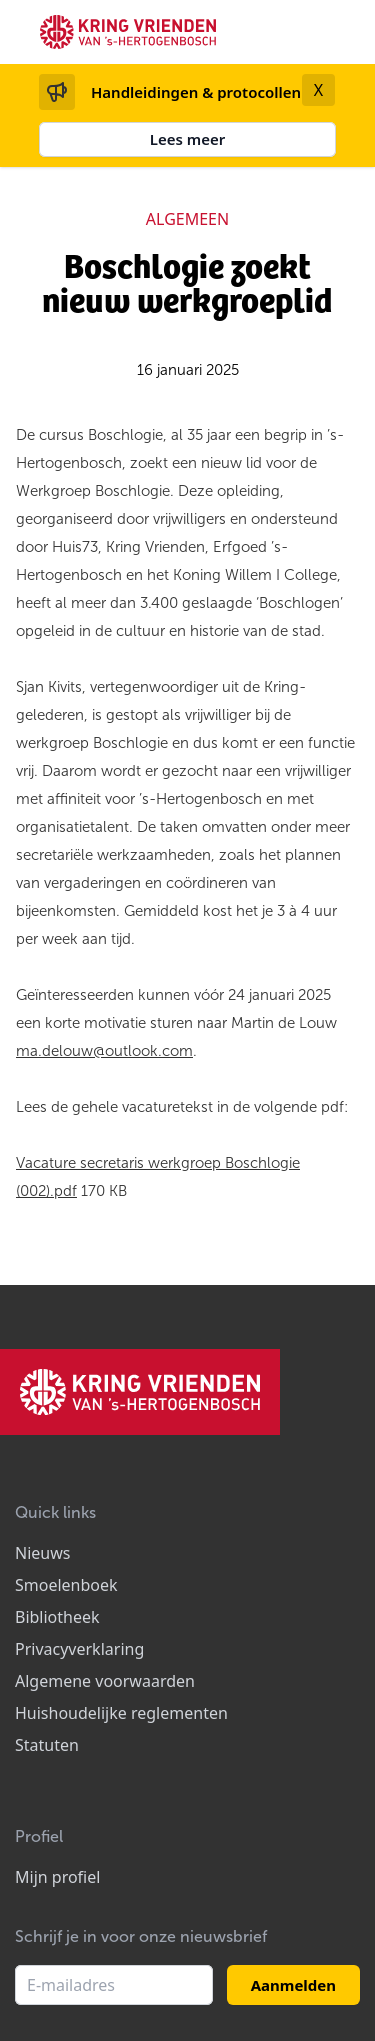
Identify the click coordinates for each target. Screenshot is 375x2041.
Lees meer (188, 139)
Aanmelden (293, 1985)
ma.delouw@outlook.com (104, 1051)
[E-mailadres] (114, 1985)
